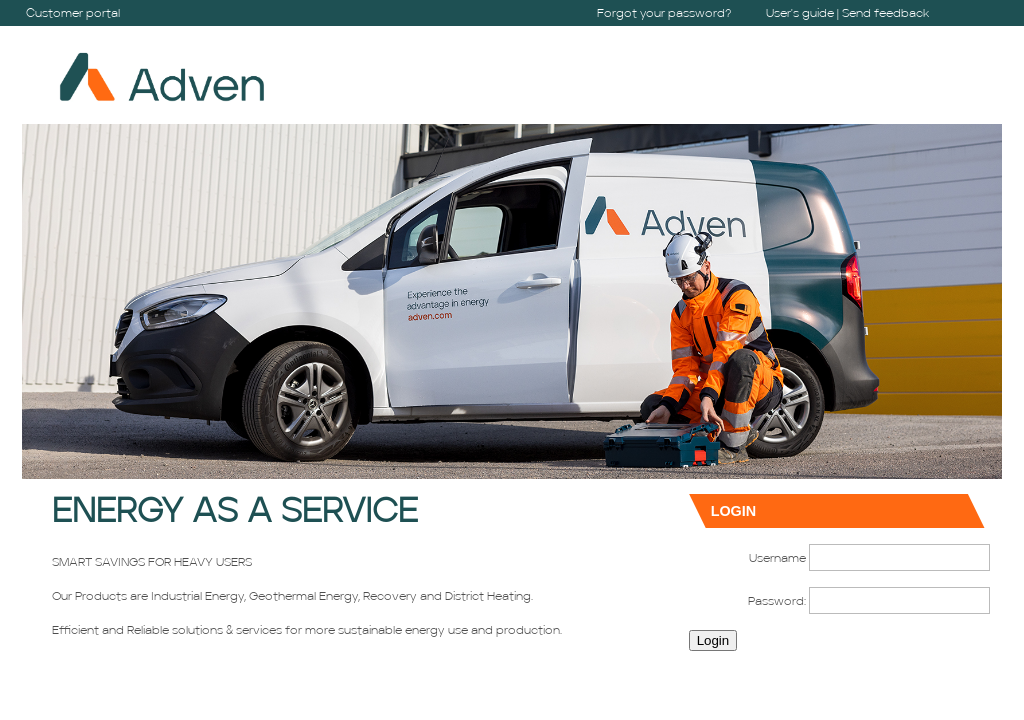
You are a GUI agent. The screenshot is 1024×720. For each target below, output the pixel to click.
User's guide (800, 13)
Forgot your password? (664, 13)
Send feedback (885, 13)
